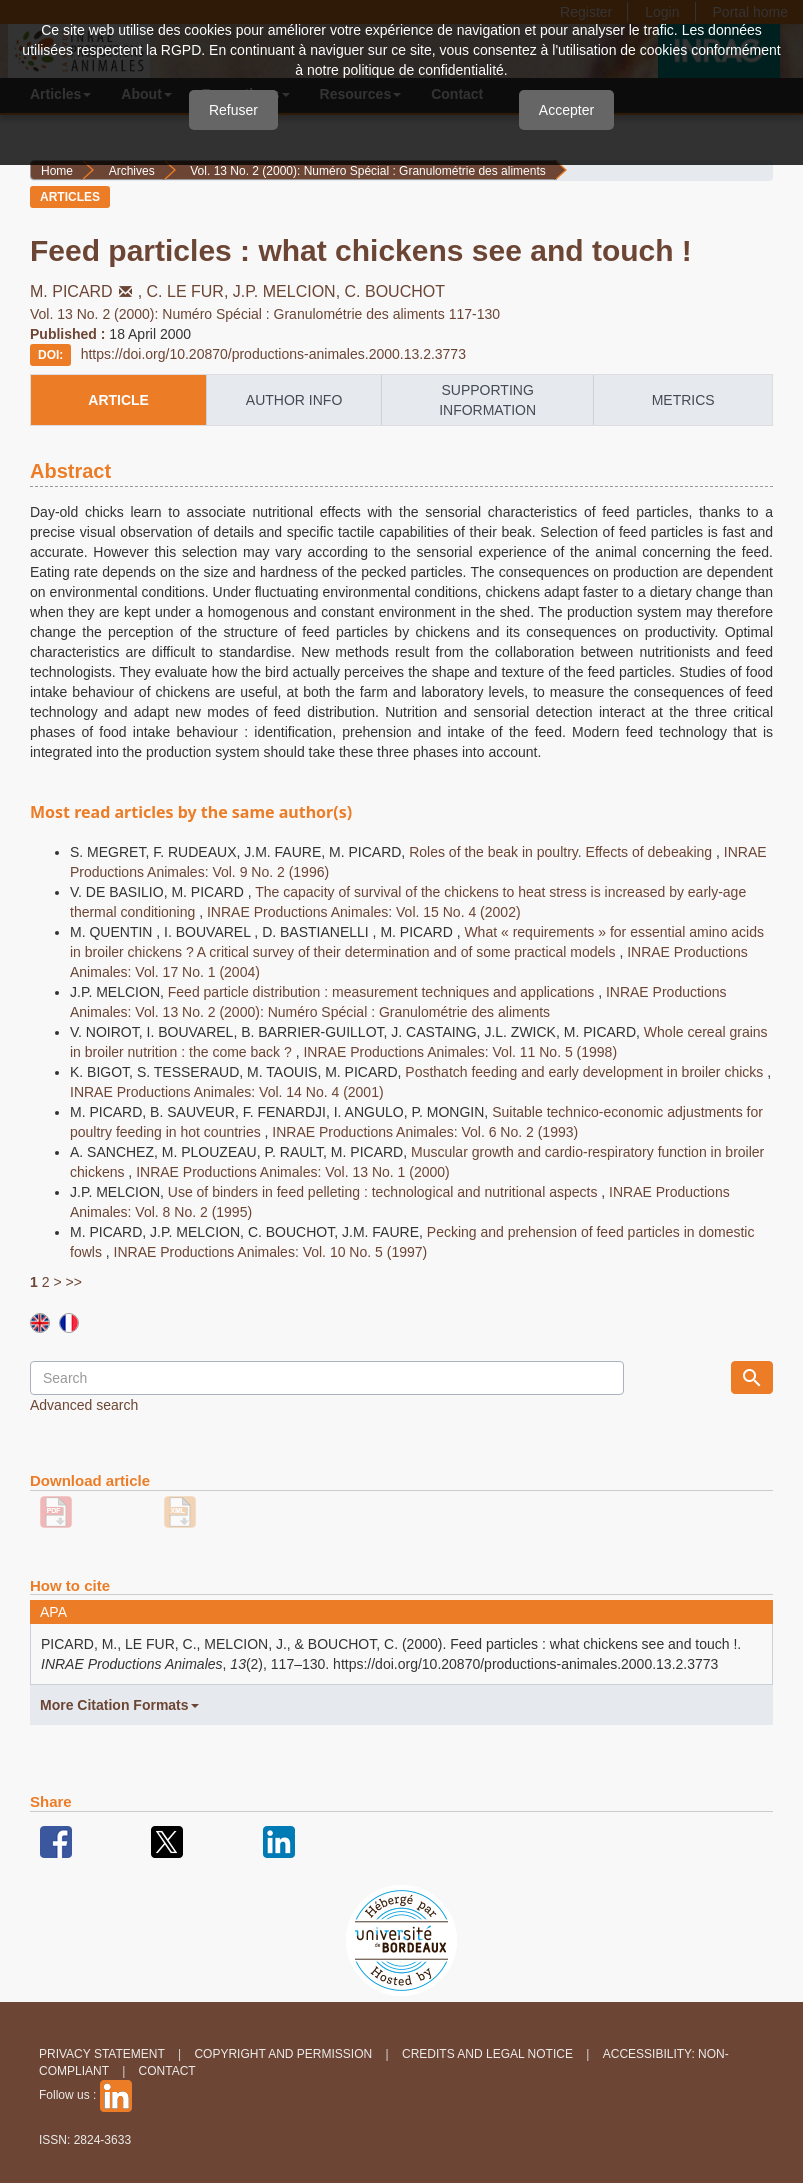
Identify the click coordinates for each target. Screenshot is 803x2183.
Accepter (566, 110)
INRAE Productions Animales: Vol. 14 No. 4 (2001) (227, 1092)
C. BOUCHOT (395, 291)
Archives (132, 171)
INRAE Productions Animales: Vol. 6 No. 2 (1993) (425, 1132)
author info (294, 400)
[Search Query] (327, 1378)
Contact (167, 2071)
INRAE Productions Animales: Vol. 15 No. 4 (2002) (364, 912)
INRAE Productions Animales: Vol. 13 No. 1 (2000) (293, 1172)
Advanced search (84, 1405)
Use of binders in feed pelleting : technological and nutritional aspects (385, 1192)
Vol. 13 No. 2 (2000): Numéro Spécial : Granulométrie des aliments (368, 171)
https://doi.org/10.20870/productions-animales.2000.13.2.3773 (273, 354)
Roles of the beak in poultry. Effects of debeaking (562, 852)
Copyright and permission (283, 2054)
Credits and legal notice (487, 2054)
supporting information (487, 400)
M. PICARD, (88, 291)
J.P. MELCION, (289, 291)
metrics (683, 400)
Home (57, 171)
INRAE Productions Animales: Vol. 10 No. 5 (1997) (271, 1252)
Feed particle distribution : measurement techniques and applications (383, 992)
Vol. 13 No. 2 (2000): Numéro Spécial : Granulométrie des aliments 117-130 (265, 314)
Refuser (233, 110)
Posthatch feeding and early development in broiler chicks (586, 1072)
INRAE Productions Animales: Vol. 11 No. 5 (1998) (460, 1052)
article (118, 400)
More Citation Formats (119, 1705)
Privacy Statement (102, 2054)
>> (73, 1282)
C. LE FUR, (190, 291)
